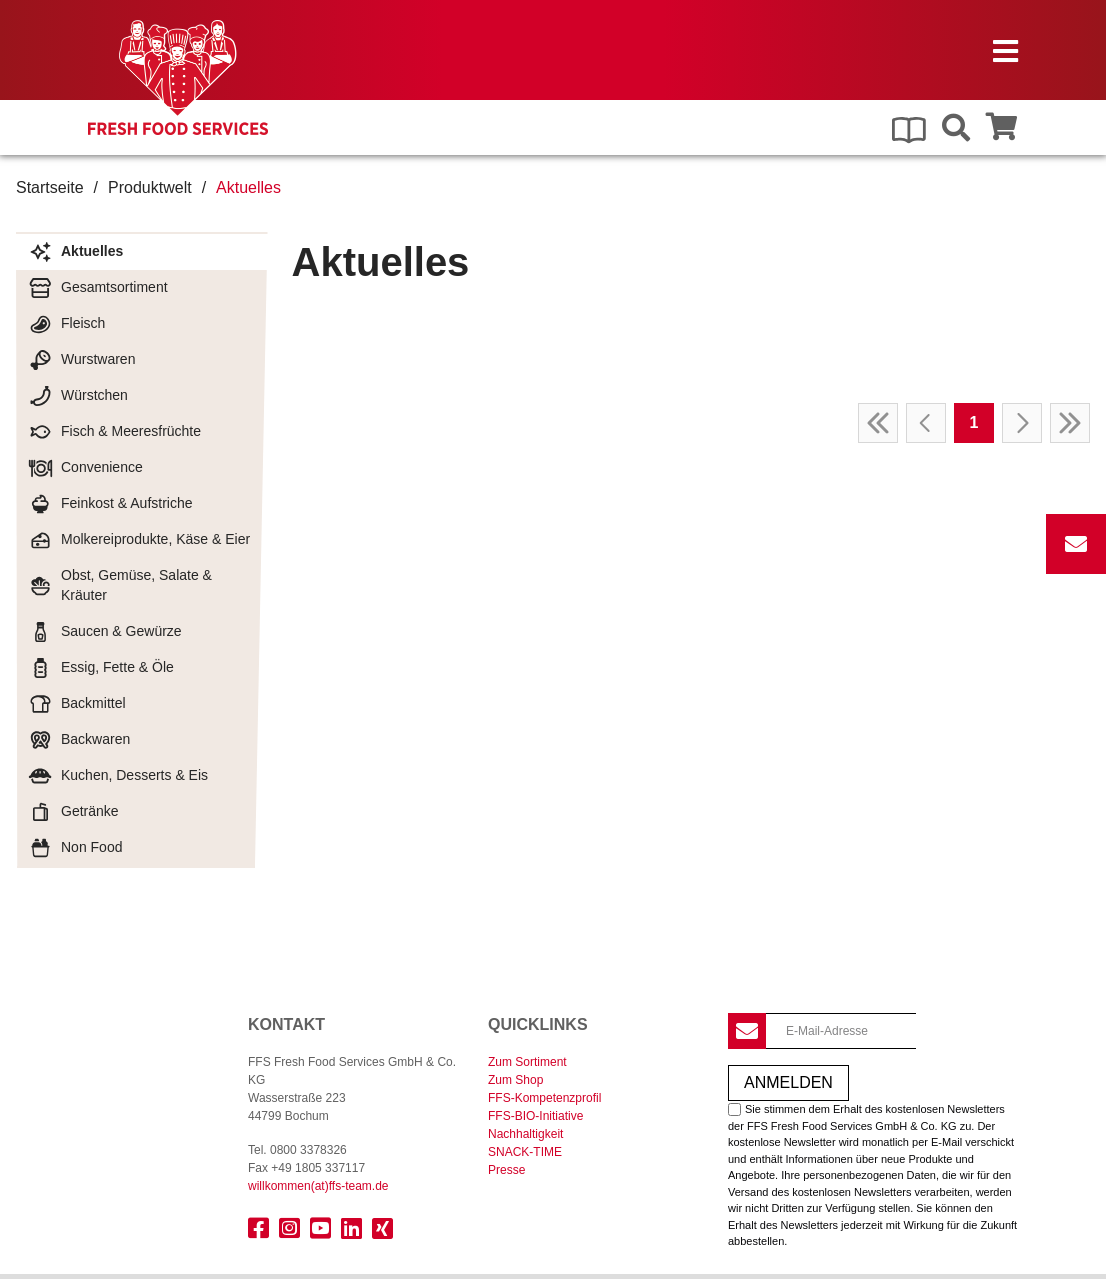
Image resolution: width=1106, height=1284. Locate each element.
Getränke (73, 812)
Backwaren (79, 740)
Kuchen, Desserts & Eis (118, 776)
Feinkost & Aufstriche (110, 504)
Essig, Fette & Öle (101, 668)
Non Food (75, 848)
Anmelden (788, 1082)
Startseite (50, 187)
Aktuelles (75, 252)
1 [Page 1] (974, 422)
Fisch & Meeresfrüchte (114, 432)
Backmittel (77, 704)
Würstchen (78, 396)
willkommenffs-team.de (318, 1186)
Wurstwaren (81, 360)
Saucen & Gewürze (105, 632)
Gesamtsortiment (98, 288)
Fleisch (66, 324)
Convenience (85, 468)
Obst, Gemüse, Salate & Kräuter (120, 585)
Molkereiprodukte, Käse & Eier (139, 540)
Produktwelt (150, 187)
